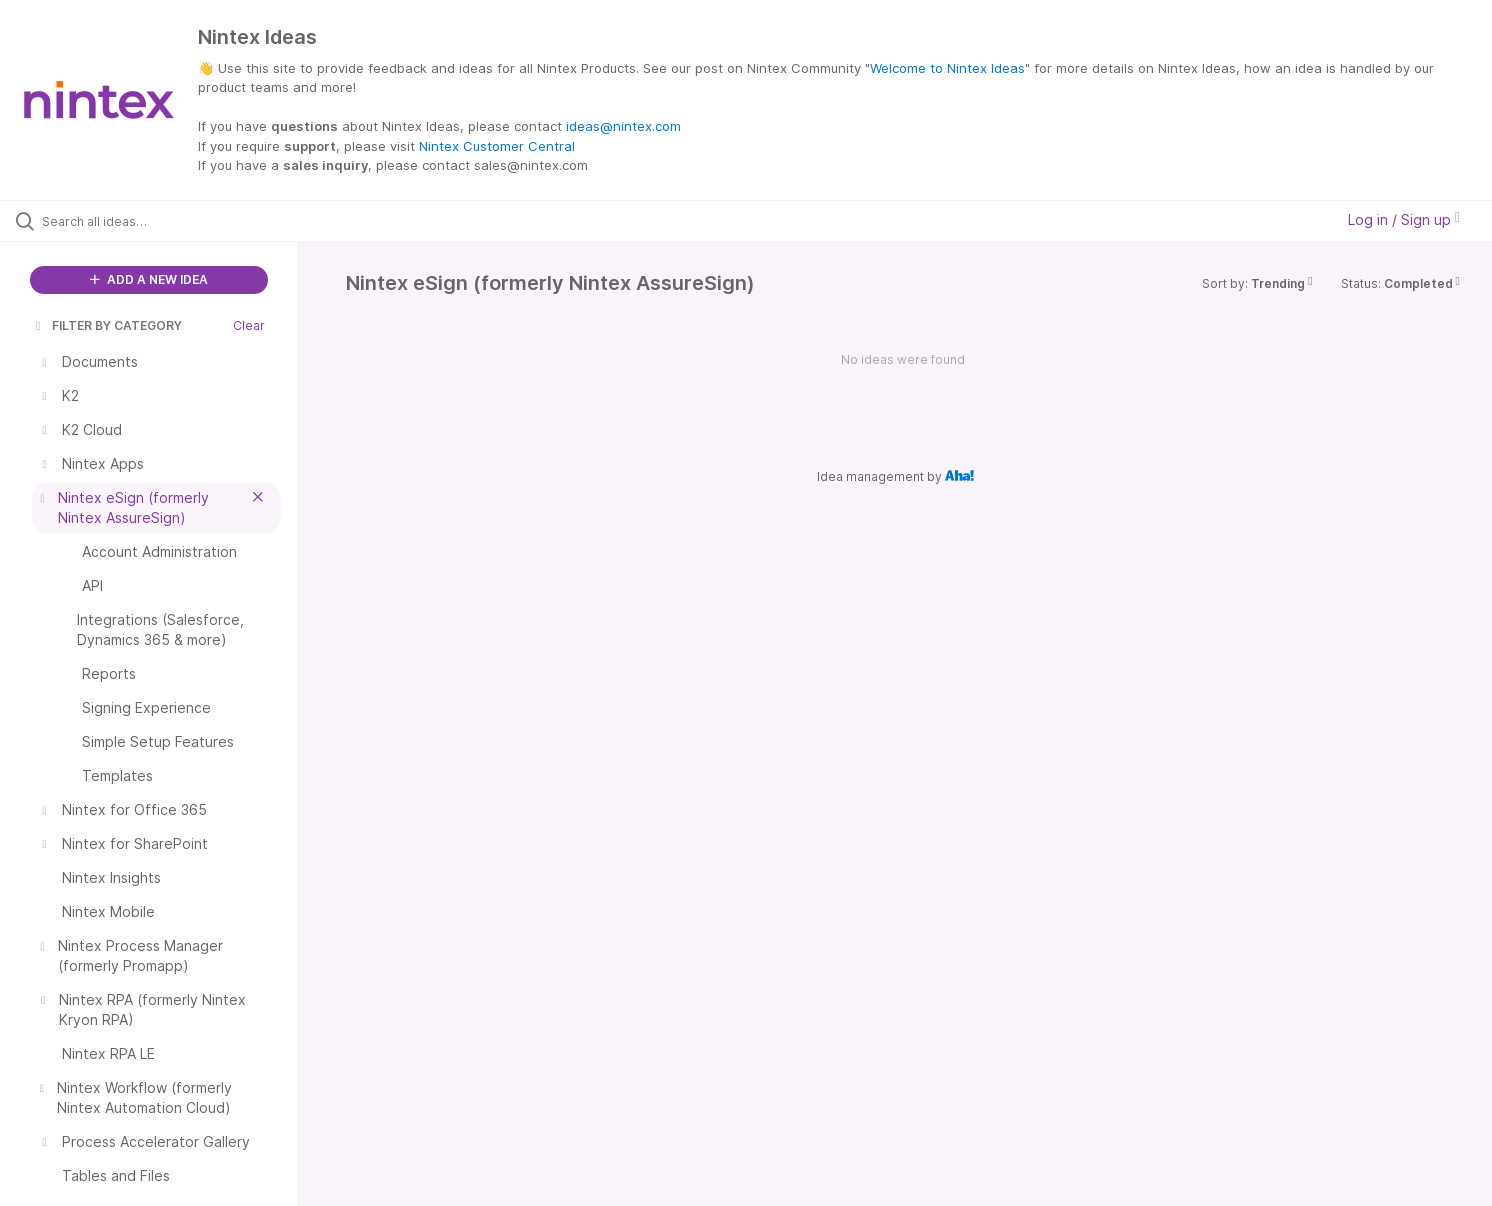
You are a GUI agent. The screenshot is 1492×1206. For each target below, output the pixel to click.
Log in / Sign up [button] (1404, 219)
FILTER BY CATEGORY (107, 325)
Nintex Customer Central (497, 146)
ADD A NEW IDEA (149, 279)
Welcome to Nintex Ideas (947, 68)
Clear (249, 325)
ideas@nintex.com (623, 126)
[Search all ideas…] (174, 221)
